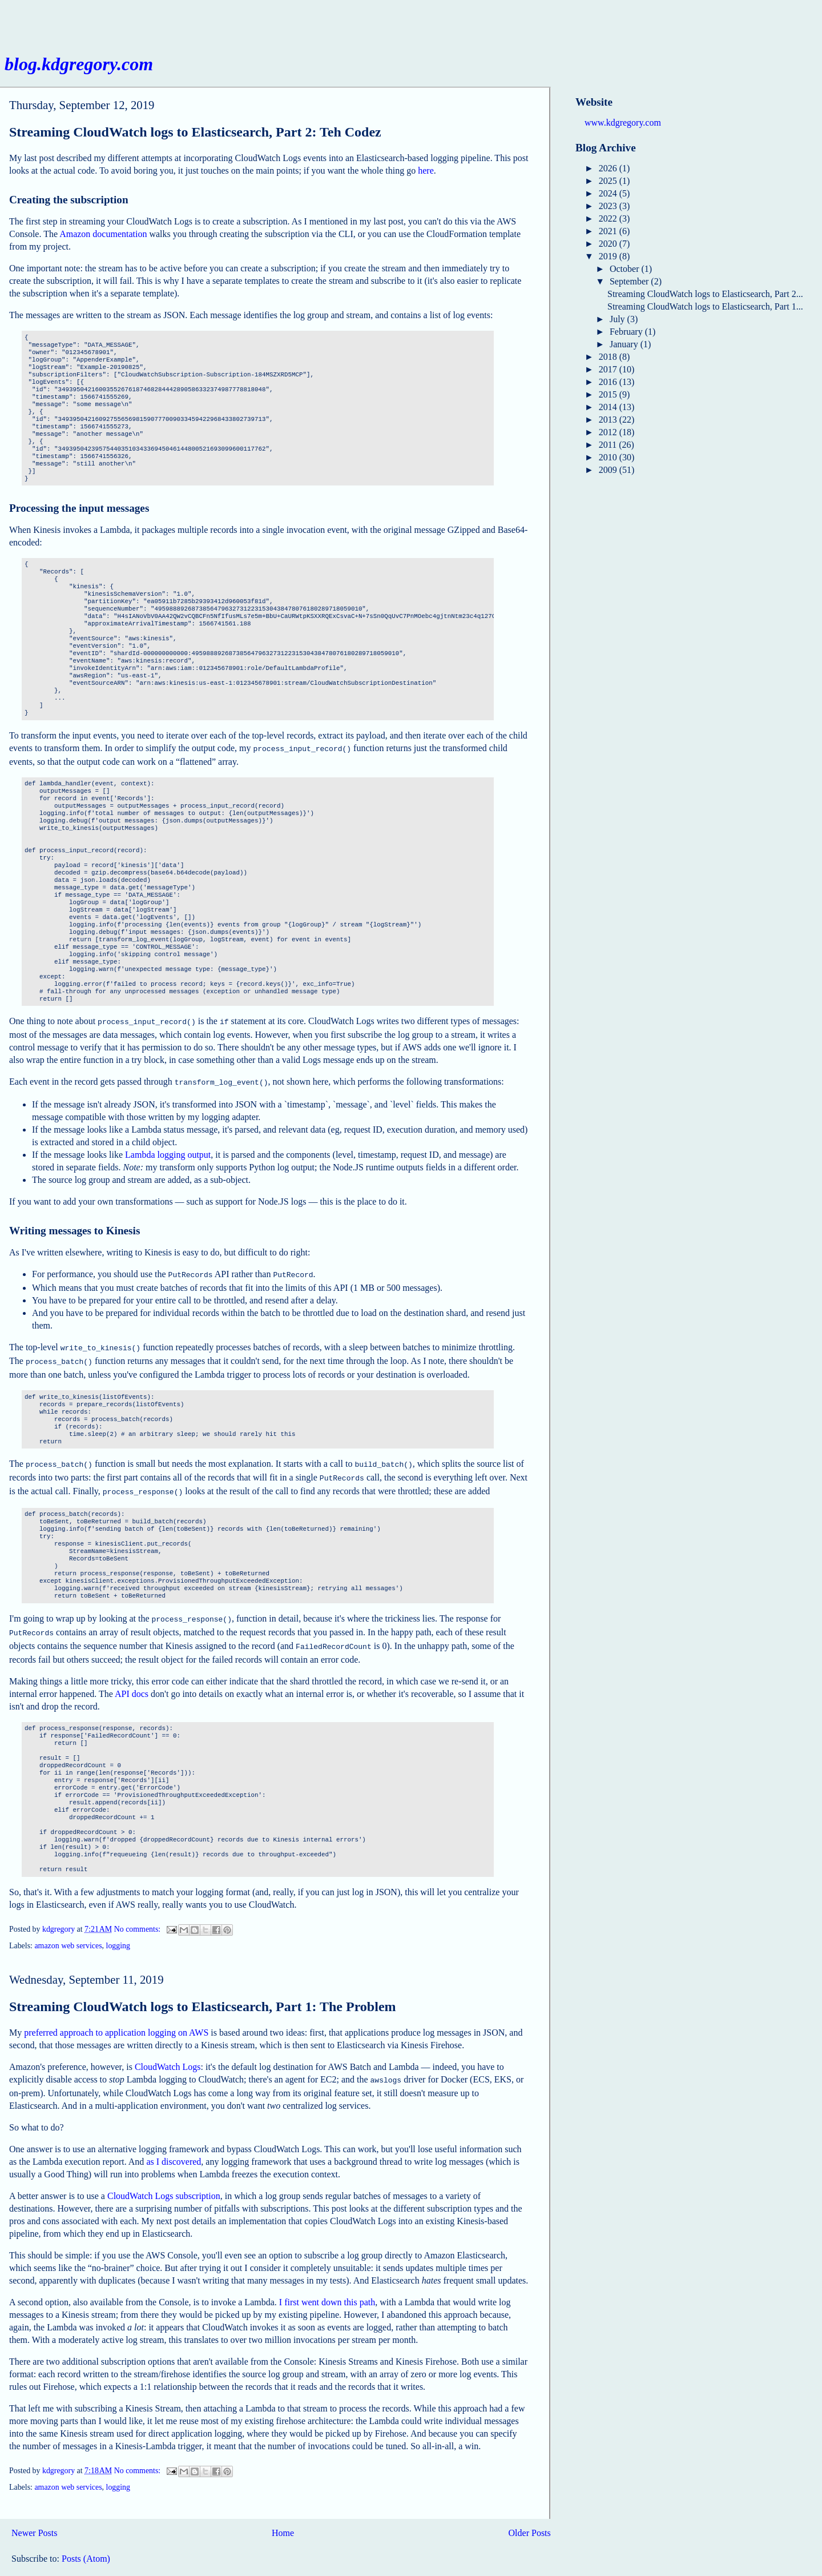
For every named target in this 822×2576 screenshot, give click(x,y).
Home (283, 2518)
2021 (609, 231)
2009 (609, 470)
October (626, 269)
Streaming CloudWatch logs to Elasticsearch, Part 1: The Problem (202, 1992)
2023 (609, 206)
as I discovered (173, 2147)
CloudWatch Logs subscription (163, 2181)
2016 (609, 382)
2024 (609, 193)
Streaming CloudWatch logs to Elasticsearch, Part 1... (705, 306)
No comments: (138, 1915)
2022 (609, 218)
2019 (609, 256)
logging (118, 1932)
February (627, 331)
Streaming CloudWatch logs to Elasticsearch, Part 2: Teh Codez (195, 132)
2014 (609, 407)
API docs (131, 1680)
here (426, 170)
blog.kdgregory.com (79, 64)
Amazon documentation (103, 234)
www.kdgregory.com (623, 122)
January (625, 344)
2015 (609, 394)
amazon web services (68, 1932)
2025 (609, 181)
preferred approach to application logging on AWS (116, 2019)
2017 (609, 369)
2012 (609, 432)
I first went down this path (327, 2287)
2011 (609, 445)
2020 (609, 243)
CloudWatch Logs (168, 2053)
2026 (609, 168)
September (630, 281)
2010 (609, 457)
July (618, 319)
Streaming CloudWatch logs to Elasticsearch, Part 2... (705, 294)
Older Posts (530, 2518)
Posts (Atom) (86, 2544)
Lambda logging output (168, 1151)
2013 (609, 419)
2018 (609, 357)
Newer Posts (34, 2518)
